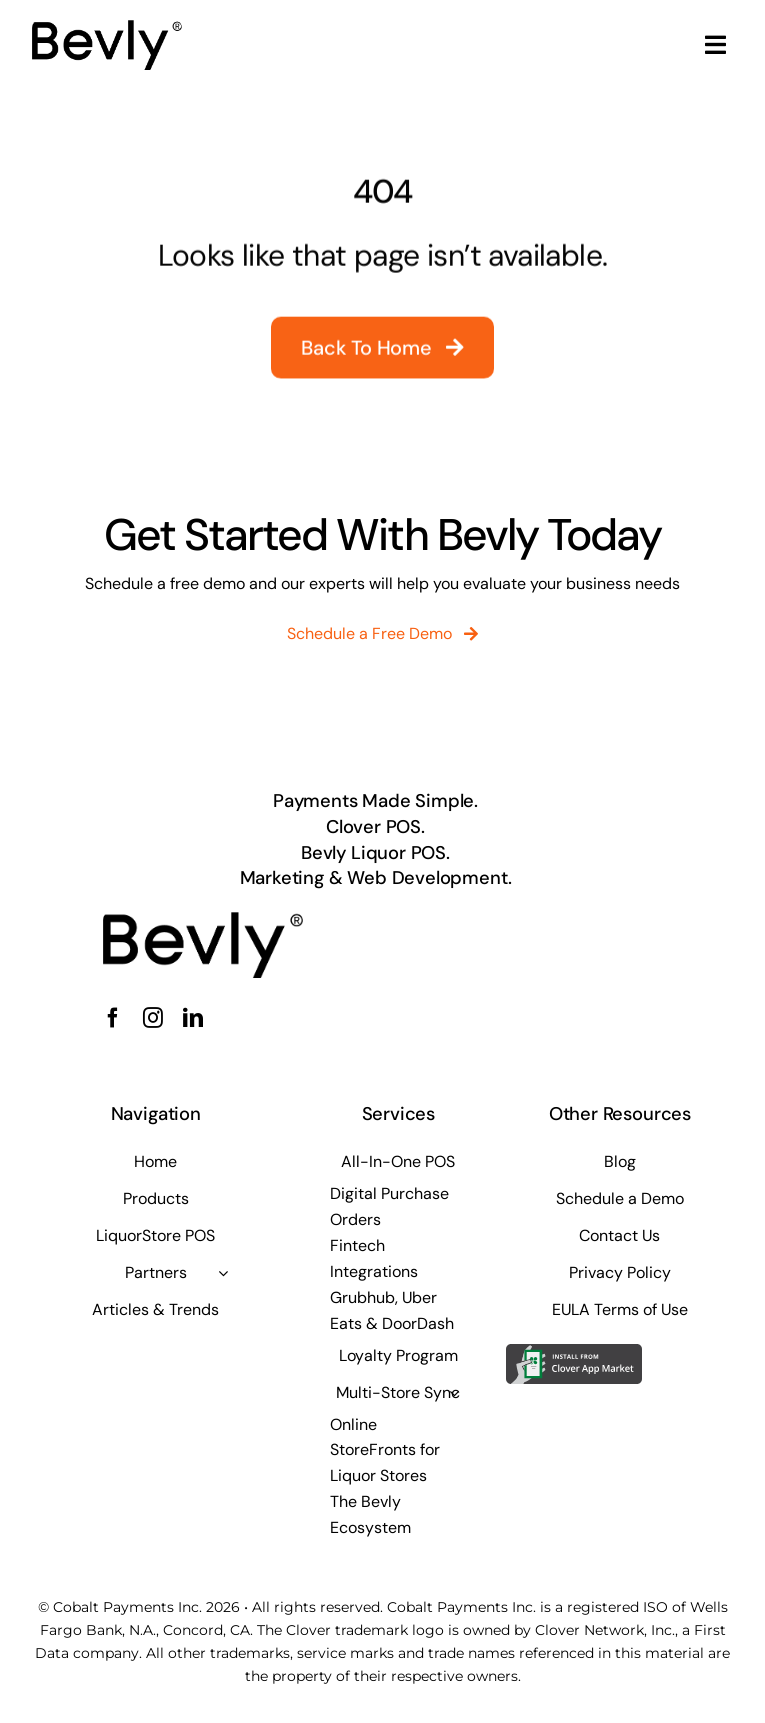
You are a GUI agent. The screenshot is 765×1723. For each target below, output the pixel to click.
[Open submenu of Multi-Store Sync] (454, 1393)
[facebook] (113, 1018)
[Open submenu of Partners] (223, 1273)
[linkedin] (193, 1018)
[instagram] (153, 1018)
